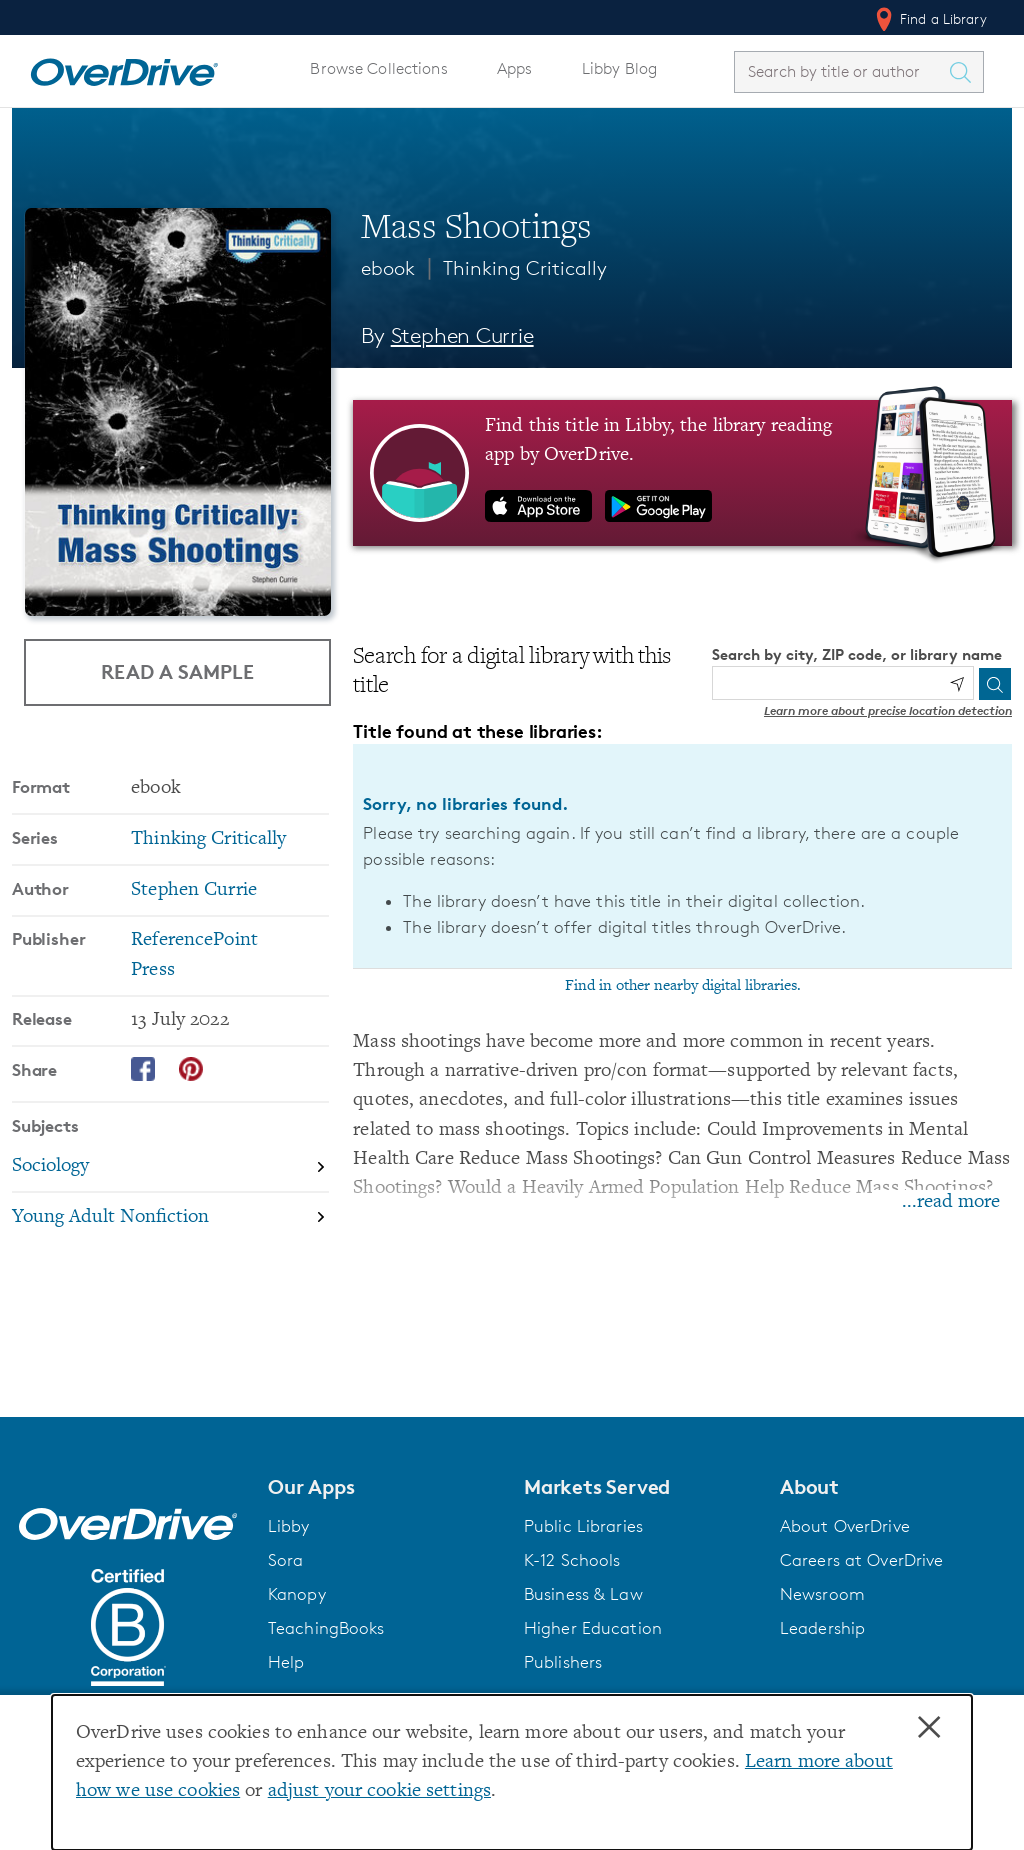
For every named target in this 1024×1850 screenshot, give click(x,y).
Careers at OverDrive (861, 1560)
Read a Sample (177, 671)
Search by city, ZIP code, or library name (857, 654)
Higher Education (593, 1628)
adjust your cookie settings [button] (379, 1791)
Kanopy (297, 1594)
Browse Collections (378, 68)
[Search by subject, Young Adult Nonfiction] (170, 1217)
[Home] (124, 68)
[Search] (995, 684)
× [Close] (929, 1728)
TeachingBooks (326, 1628)
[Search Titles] (965, 72)
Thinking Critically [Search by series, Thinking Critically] (208, 839)
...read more (951, 1202)
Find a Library (929, 19)
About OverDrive (845, 1526)
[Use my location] (957, 684)
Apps (515, 68)
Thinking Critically (525, 268)
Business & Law (583, 1594)
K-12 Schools (572, 1560)
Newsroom (822, 1594)
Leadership (822, 1628)
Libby (289, 1526)
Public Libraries (583, 1526)
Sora (286, 1560)
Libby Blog (619, 68)
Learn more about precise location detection (888, 710)
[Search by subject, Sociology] (170, 1167)
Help (286, 1662)
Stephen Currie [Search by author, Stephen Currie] (462, 335)
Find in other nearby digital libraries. (683, 986)
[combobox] (841, 71)
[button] (384, 1487)
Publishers (563, 1662)
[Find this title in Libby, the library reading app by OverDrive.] (682, 473)
